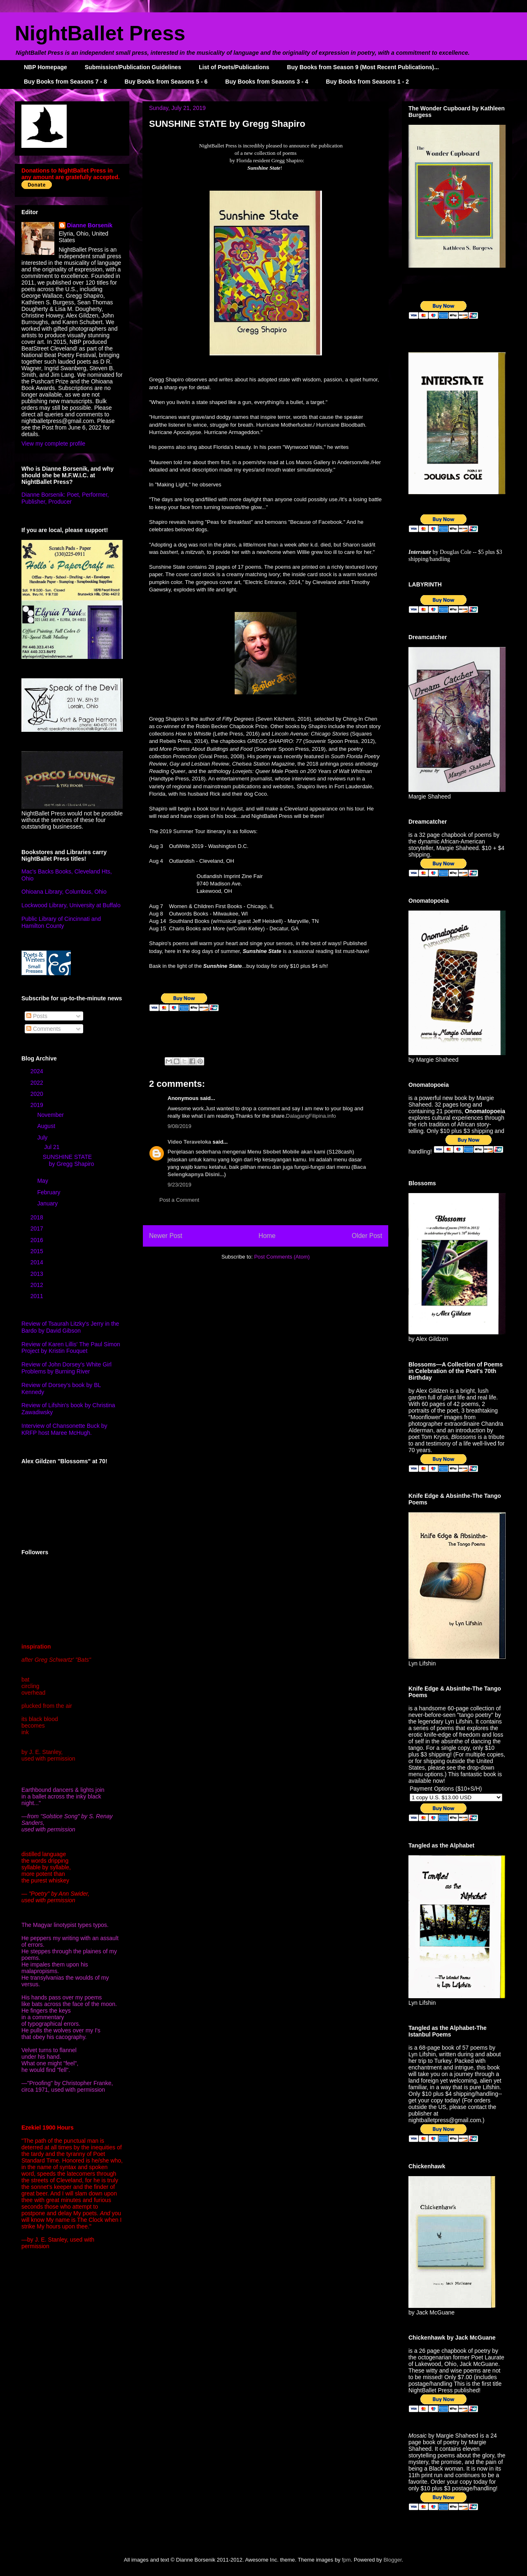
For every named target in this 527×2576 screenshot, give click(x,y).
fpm (346, 2560)
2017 (37, 1228)
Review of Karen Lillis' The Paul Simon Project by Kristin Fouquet (70, 1348)
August (46, 1126)
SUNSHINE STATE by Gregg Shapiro (68, 1160)
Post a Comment (179, 1200)
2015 (37, 1251)
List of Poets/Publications (234, 67)
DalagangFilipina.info (311, 1116)
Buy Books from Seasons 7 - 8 (65, 81)
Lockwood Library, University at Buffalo (71, 905)
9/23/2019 (179, 1185)
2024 (37, 1071)
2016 (37, 1240)
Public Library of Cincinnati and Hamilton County (61, 922)
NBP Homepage (45, 67)
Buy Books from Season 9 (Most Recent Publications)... (363, 67)
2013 (37, 1273)
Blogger (392, 2560)
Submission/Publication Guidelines (133, 67)
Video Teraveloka (189, 1142)
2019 (37, 1105)
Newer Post (165, 1235)
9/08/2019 (179, 1126)
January (48, 1203)
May (43, 1180)
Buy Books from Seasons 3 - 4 (266, 81)
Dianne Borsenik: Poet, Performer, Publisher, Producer (65, 498)
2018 (37, 1217)
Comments (43, 1028)
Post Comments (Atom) (282, 1257)
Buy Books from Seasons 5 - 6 (166, 81)
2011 (37, 1296)
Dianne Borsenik (89, 225)
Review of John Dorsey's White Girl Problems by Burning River (66, 1368)
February (49, 1192)
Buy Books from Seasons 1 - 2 (367, 81)
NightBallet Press (100, 33)
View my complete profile (53, 443)
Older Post (367, 1235)
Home (267, 1235)
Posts (36, 1016)
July (43, 1137)
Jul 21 (52, 1147)
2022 (37, 1082)
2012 (37, 1285)
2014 (37, 1262)
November (51, 1115)
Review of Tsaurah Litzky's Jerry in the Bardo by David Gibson (70, 1327)
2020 (37, 1094)
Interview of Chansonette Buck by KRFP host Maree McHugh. (64, 1429)
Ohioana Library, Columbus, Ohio (64, 891)
